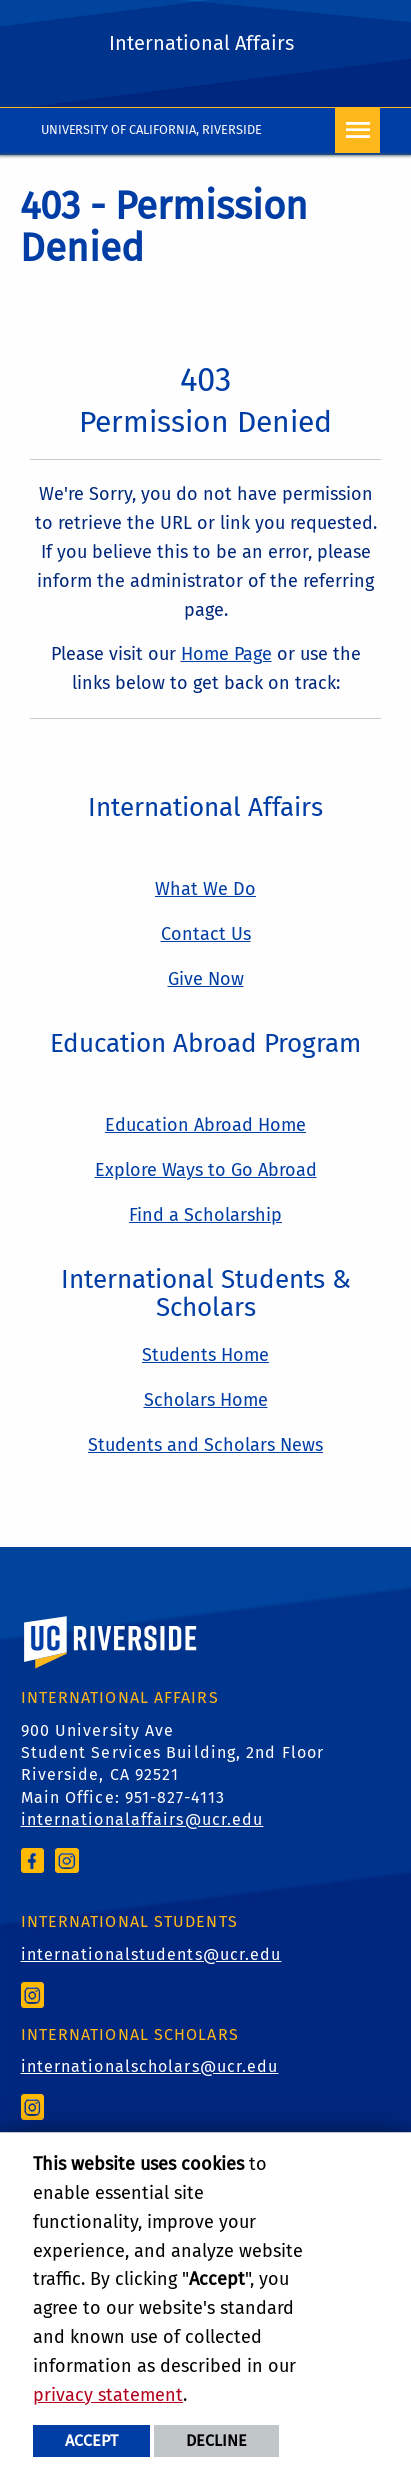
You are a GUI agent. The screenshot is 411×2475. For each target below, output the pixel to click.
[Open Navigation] (357, 130)
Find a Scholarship (205, 1215)
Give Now (206, 979)
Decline (216, 2440)
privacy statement (108, 2395)
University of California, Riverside (152, 129)
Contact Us (206, 934)
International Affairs (201, 43)
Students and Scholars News (205, 1445)
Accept (91, 2440)
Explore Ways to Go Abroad (206, 1170)
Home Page (226, 654)
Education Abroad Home (205, 1125)
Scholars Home (206, 1400)
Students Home (205, 1355)
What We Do (205, 889)
